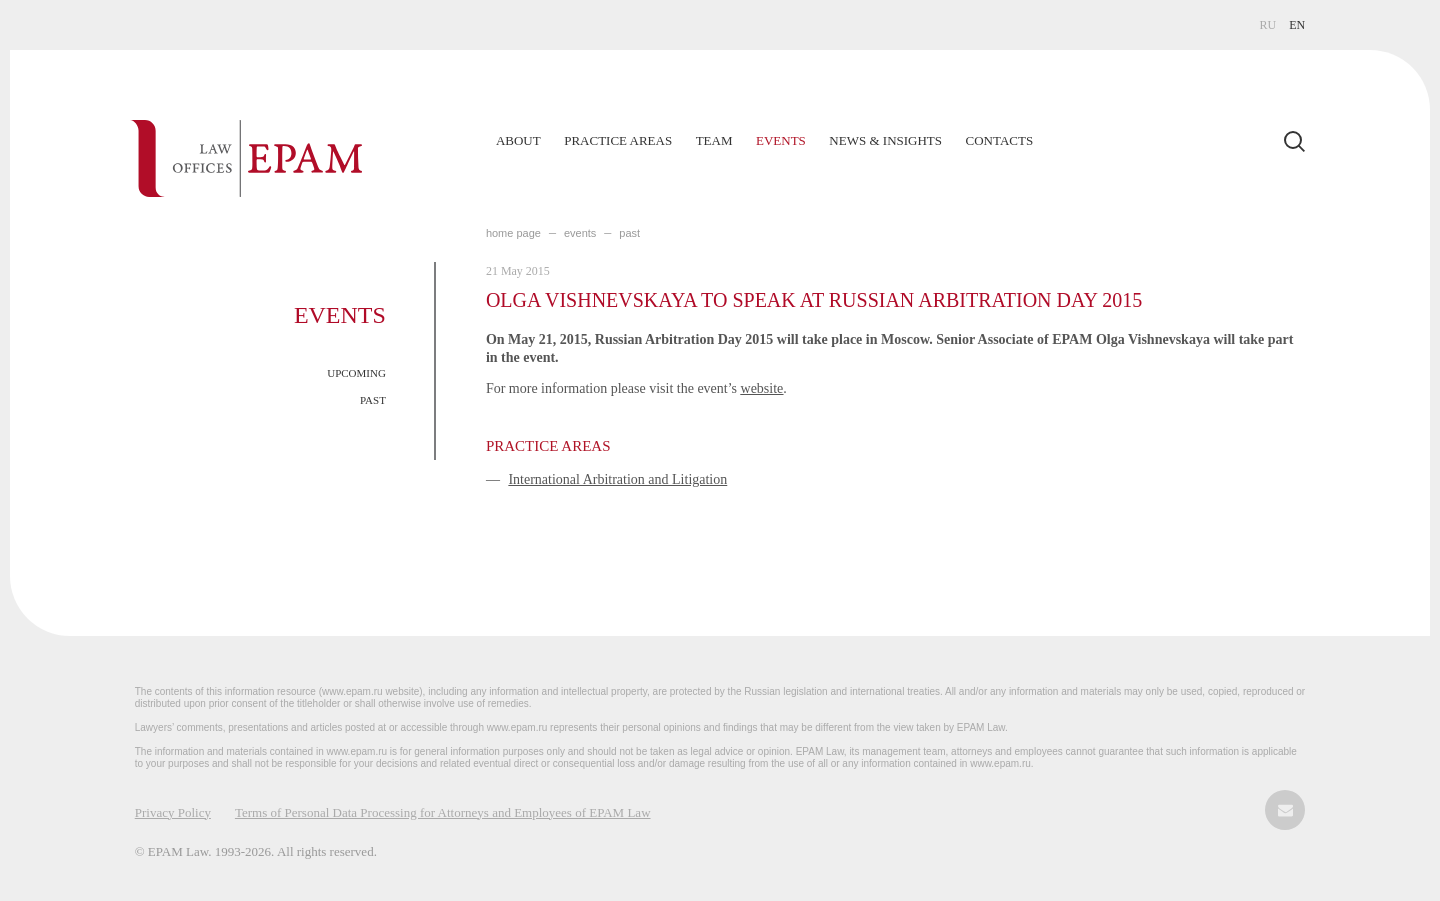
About (518, 140)
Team (714, 140)
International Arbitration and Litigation (617, 479)
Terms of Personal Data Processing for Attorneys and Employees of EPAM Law (443, 812)
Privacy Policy (173, 812)
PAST (373, 400)
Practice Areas (618, 140)
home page (513, 233)
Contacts (1000, 140)
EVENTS (580, 233)
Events (781, 140)
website (762, 388)
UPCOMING (356, 373)
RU (1268, 25)
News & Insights (885, 140)
